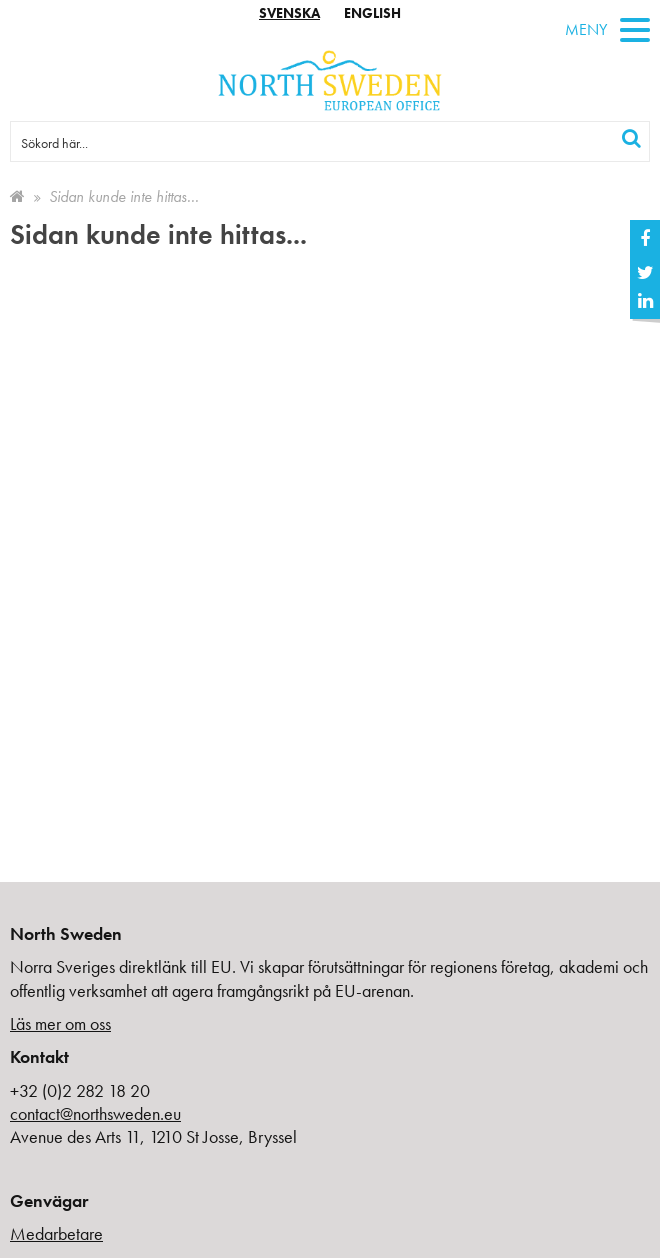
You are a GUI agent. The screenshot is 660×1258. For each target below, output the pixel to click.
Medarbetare (56, 1233)
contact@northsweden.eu (95, 1113)
